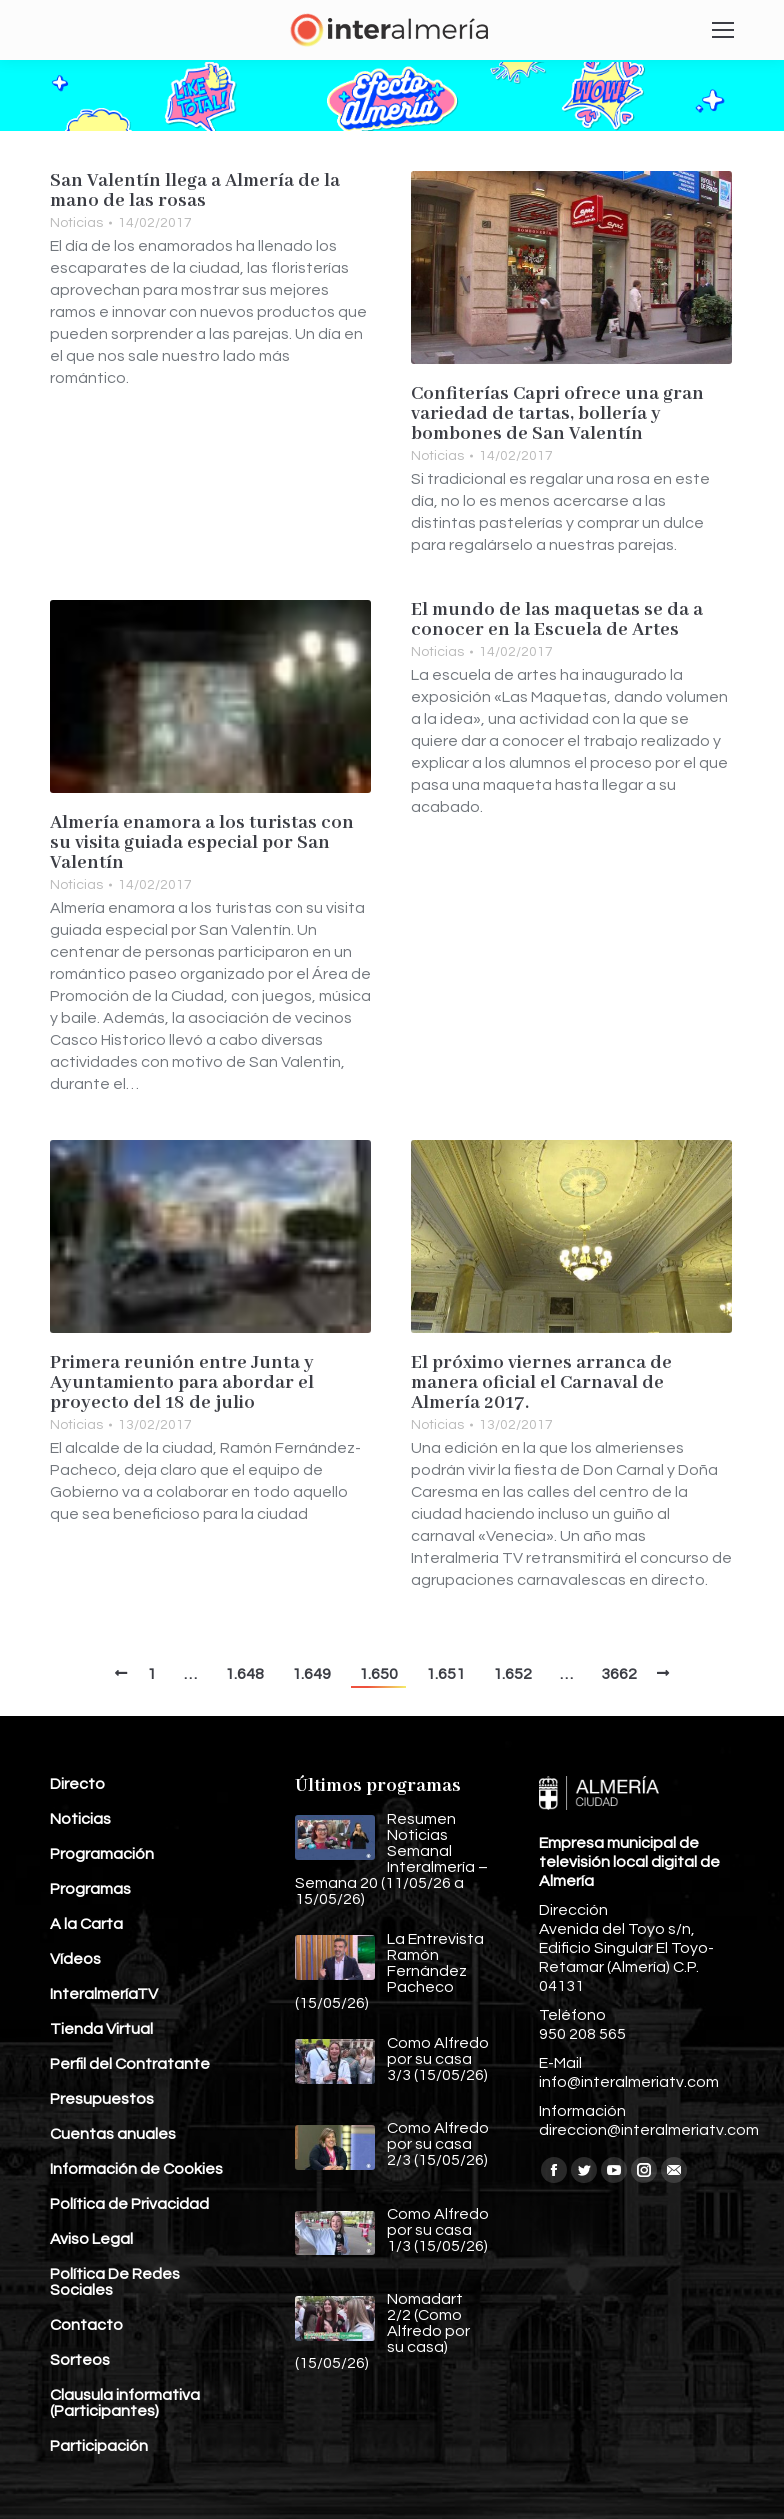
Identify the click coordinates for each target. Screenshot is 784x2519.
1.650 (378, 1674)
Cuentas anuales (113, 2134)
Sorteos (80, 2360)
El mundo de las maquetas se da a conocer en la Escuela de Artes (557, 620)
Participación (99, 2446)
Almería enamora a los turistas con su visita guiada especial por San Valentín (202, 843)
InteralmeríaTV (104, 1994)
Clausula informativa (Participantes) (125, 2403)
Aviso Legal (91, 2239)
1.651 (445, 1674)
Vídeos (75, 1959)
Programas (90, 1889)
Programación (102, 1854)
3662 (619, 1674)
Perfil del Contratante (130, 2064)
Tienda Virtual (101, 2029)
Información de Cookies (136, 2169)
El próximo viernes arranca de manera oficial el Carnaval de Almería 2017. (541, 1383)
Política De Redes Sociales (115, 2282)
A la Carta (86, 1924)
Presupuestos (102, 2099)
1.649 (311, 1674)
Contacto (86, 2325)
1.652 (512, 1674)
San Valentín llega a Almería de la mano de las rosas (195, 191)
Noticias (76, 223)
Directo (77, 1784)
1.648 (244, 1674)
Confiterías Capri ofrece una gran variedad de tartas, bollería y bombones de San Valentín (557, 414)
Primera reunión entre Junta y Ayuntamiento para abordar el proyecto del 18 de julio (182, 1383)
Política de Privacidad (129, 2204)
